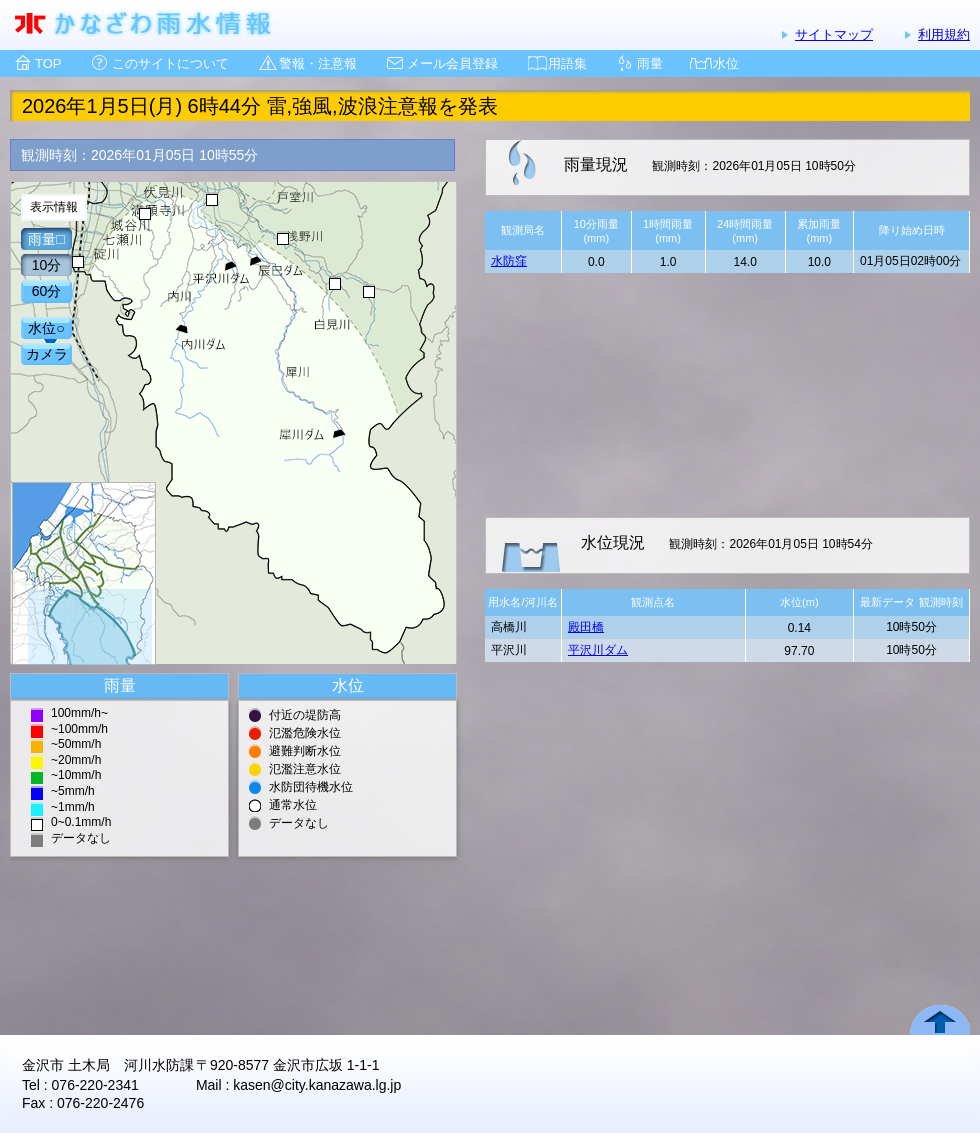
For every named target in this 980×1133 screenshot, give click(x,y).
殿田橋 (586, 627)
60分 (47, 291)
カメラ (47, 354)
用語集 (567, 63)
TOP (48, 63)
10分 (47, 265)
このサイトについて (170, 63)
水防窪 (509, 261)
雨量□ (46, 239)
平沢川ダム (598, 650)
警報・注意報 (318, 63)
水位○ (46, 328)
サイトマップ (834, 34)
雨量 (650, 63)
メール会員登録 (452, 63)
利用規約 (944, 34)
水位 (726, 63)
